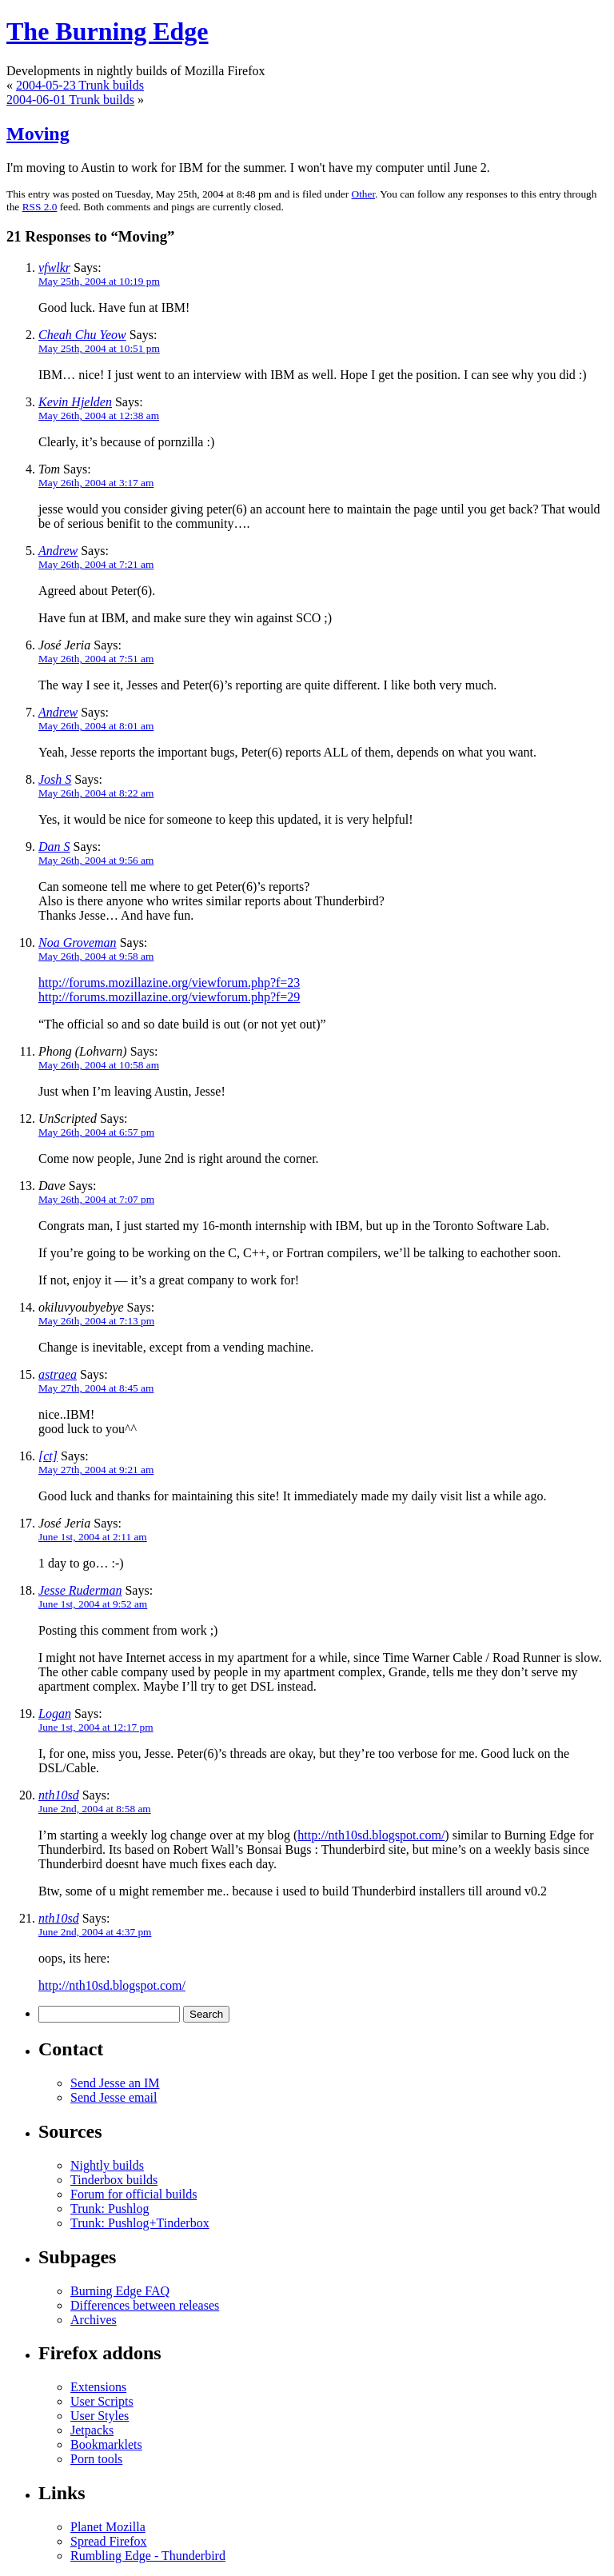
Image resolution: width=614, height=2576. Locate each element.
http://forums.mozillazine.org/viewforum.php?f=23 (169, 982)
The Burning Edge (107, 31)
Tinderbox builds (113, 2180)
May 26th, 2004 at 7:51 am (96, 659)
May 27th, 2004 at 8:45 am (96, 1388)
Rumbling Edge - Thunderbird (147, 2555)
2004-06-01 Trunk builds (70, 99)
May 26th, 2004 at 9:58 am (96, 956)
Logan (54, 1713)
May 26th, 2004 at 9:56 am (96, 860)
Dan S (54, 846)
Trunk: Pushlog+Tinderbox (139, 2223)
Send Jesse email (113, 2097)
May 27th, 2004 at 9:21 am (96, 1470)
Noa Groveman (77, 942)
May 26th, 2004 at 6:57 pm (96, 1132)
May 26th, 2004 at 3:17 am (96, 483)
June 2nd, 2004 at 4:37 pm (94, 1932)
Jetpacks (92, 2430)
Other (364, 194)
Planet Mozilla (108, 2527)
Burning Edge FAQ (119, 2291)
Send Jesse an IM (115, 2083)
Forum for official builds (133, 2194)
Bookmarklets (106, 2444)
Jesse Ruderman (80, 1590)
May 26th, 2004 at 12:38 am (98, 415)
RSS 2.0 (40, 207)
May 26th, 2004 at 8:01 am (96, 726)
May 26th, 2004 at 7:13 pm (96, 1321)
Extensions (98, 2387)
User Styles (99, 2415)
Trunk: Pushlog (110, 2208)
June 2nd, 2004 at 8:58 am (94, 1809)
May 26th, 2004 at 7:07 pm (96, 1199)
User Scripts (102, 2401)
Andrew (58, 550)
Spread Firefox (108, 2541)
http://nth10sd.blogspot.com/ (371, 1835)
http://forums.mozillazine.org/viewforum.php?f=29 (169, 997)
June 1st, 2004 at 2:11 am (92, 1537)
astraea (57, 1374)
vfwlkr (54, 267)
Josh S (54, 779)
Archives (93, 2319)
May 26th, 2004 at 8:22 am (96, 793)
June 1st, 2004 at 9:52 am (92, 1604)
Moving (38, 133)
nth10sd (58, 1795)
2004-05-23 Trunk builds (80, 85)
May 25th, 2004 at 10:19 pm (99, 281)
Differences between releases (144, 2305)
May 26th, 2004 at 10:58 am (98, 1065)
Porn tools (96, 2459)
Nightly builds (107, 2165)
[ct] (48, 1456)
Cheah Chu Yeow (82, 334)
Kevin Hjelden (75, 402)
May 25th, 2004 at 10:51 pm (99, 348)
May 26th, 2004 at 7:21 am (96, 564)
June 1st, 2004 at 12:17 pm (96, 1727)
